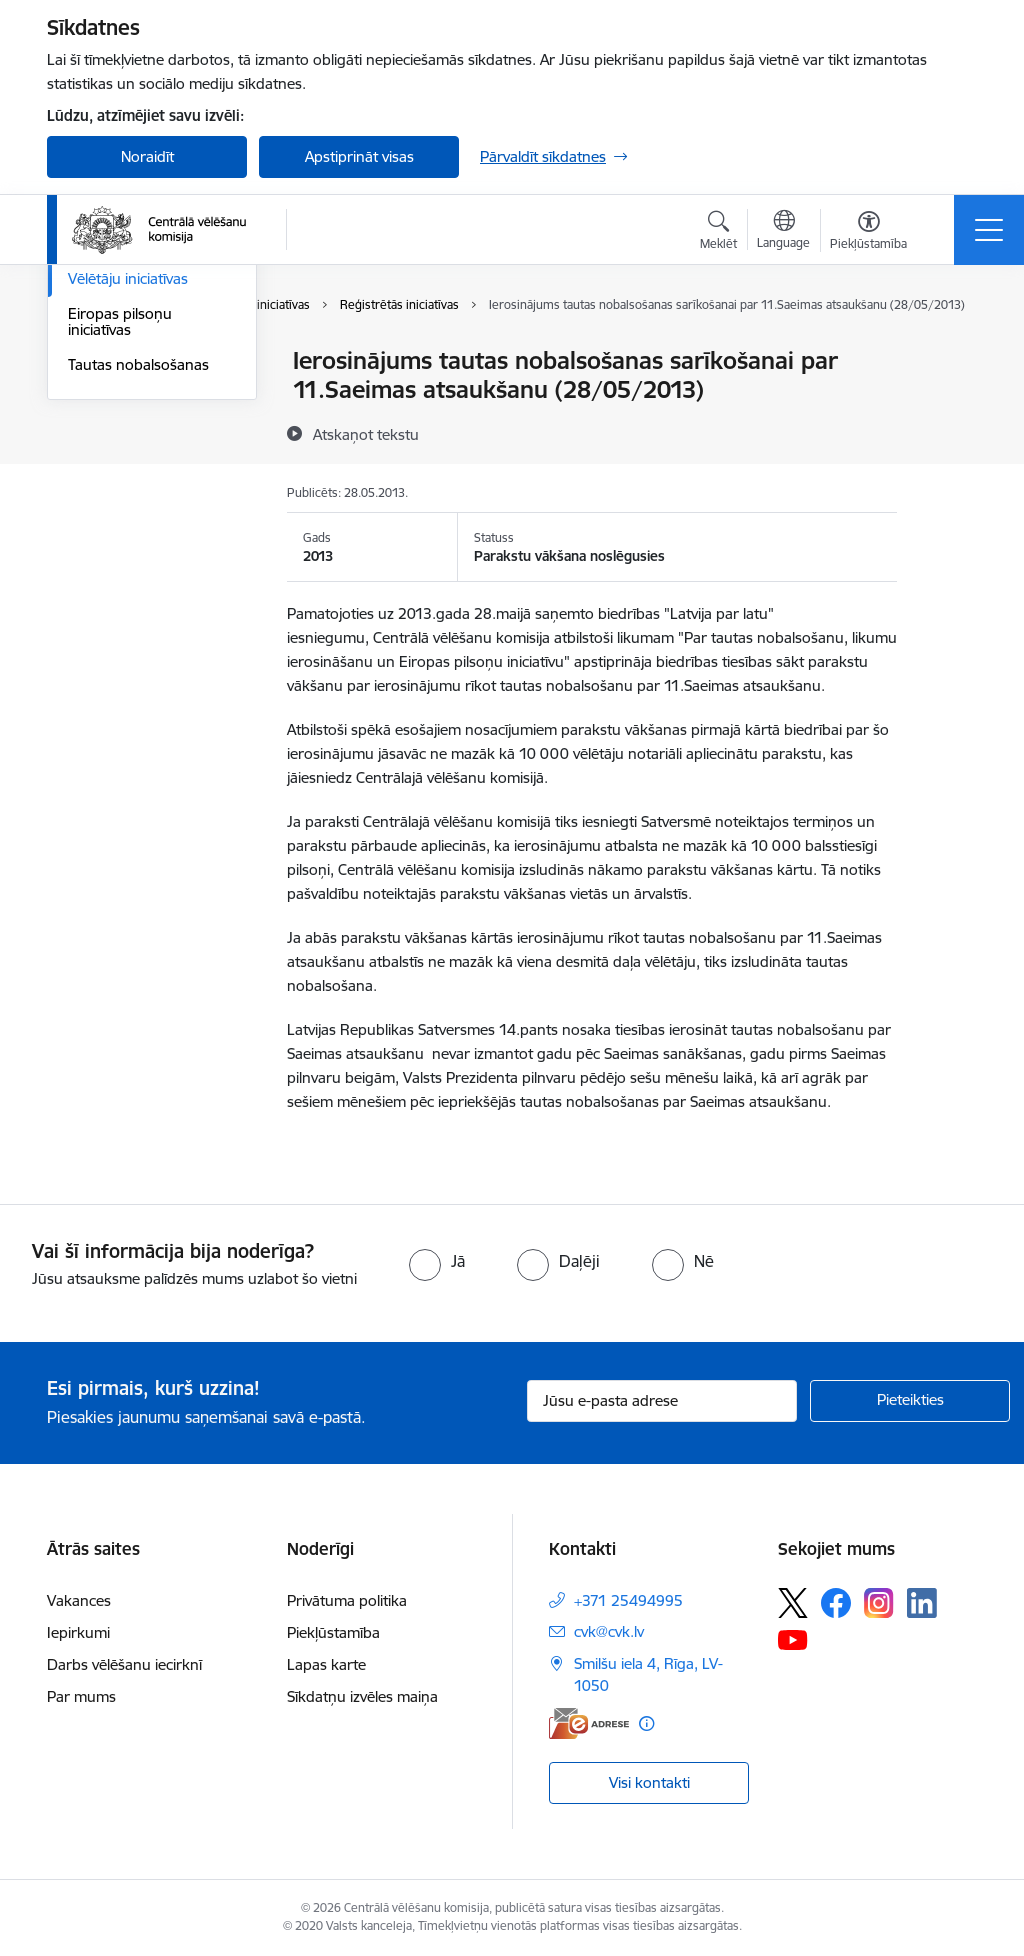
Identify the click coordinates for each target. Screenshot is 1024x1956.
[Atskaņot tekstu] (366, 434)
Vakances (79, 1600)
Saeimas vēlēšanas (130, 396)
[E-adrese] (589, 1723)
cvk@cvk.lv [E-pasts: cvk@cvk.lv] (609, 1631)
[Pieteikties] (910, 1401)
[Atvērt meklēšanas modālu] (718, 233)
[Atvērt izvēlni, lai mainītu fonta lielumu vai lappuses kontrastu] (868, 233)
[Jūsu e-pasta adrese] (662, 1401)
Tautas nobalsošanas (138, 602)
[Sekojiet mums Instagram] (879, 1602)
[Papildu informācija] (646, 1723)
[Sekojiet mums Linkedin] (922, 1603)
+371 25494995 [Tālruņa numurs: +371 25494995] (628, 1600)
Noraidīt (147, 156)
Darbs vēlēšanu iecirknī (124, 1664)
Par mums (81, 1696)
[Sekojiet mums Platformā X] (793, 1603)
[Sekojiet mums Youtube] (793, 1639)
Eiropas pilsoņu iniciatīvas (120, 559)
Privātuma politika (347, 1600)
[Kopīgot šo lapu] (949, 402)
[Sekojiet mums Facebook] (836, 1603)
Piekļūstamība (333, 1632)
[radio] (437, 1261)
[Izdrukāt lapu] (949, 352)
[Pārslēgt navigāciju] (989, 230)
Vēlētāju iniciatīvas (128, 516)
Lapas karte (326, 1664)
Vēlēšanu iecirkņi (124, 361)
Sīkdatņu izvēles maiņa (362, 1696)
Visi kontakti (649, 1782)
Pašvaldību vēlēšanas (138, 431)
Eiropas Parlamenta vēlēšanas (134, 474)
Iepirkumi (78, 1632)
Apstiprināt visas (359, 156)
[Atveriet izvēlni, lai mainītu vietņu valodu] (783, 232)
